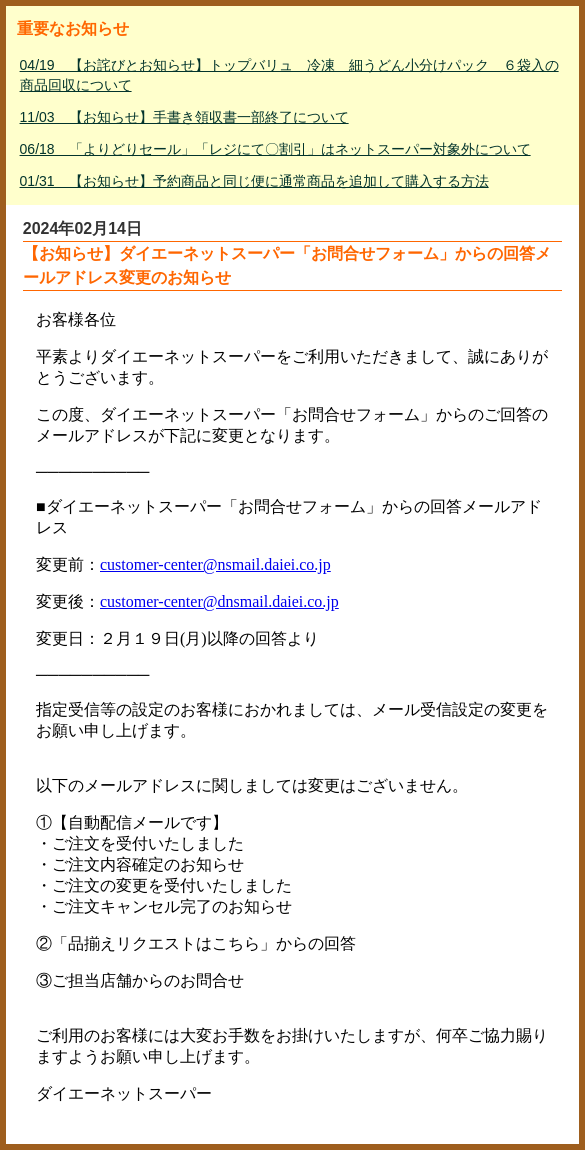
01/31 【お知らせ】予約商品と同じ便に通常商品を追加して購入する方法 (254, 181)
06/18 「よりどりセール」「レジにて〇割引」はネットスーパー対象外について (275, 149)
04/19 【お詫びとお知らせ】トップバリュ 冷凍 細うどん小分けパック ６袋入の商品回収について (289, 75)
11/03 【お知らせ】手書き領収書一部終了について (184, 117)
